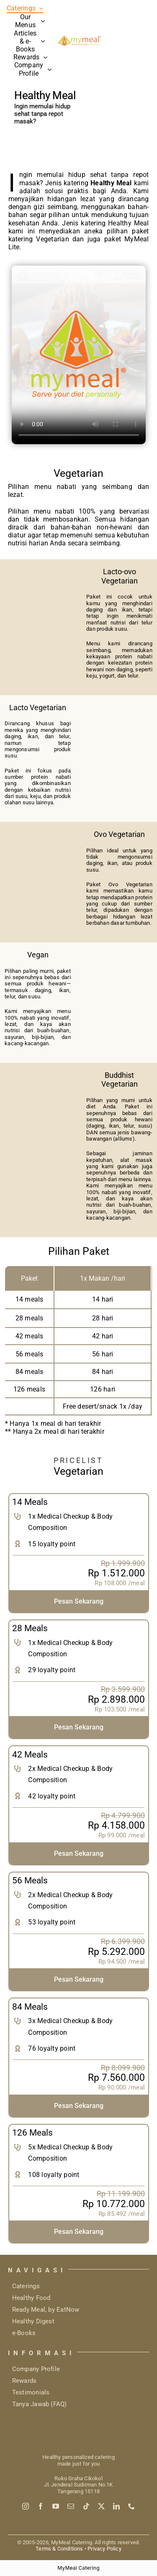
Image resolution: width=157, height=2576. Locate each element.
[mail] (70, 2506)
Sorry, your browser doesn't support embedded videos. (79, 355)
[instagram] (25, 2506)
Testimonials (31, 2392)
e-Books (24, 2333)
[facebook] (40, 2506)
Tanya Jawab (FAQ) (39, 2404)
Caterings (26, 2286)
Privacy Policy (104, 2548)
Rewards (24, 2380)
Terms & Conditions (59, 2548)
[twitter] (101, 2506)
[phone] (131, 2506)
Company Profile (36, 2369)
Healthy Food (31, 2298)
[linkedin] (116, 2506)
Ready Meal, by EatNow (46, 2309)
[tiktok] (86, 2506)
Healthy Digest (33, 2321)
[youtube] (55, 2506)
